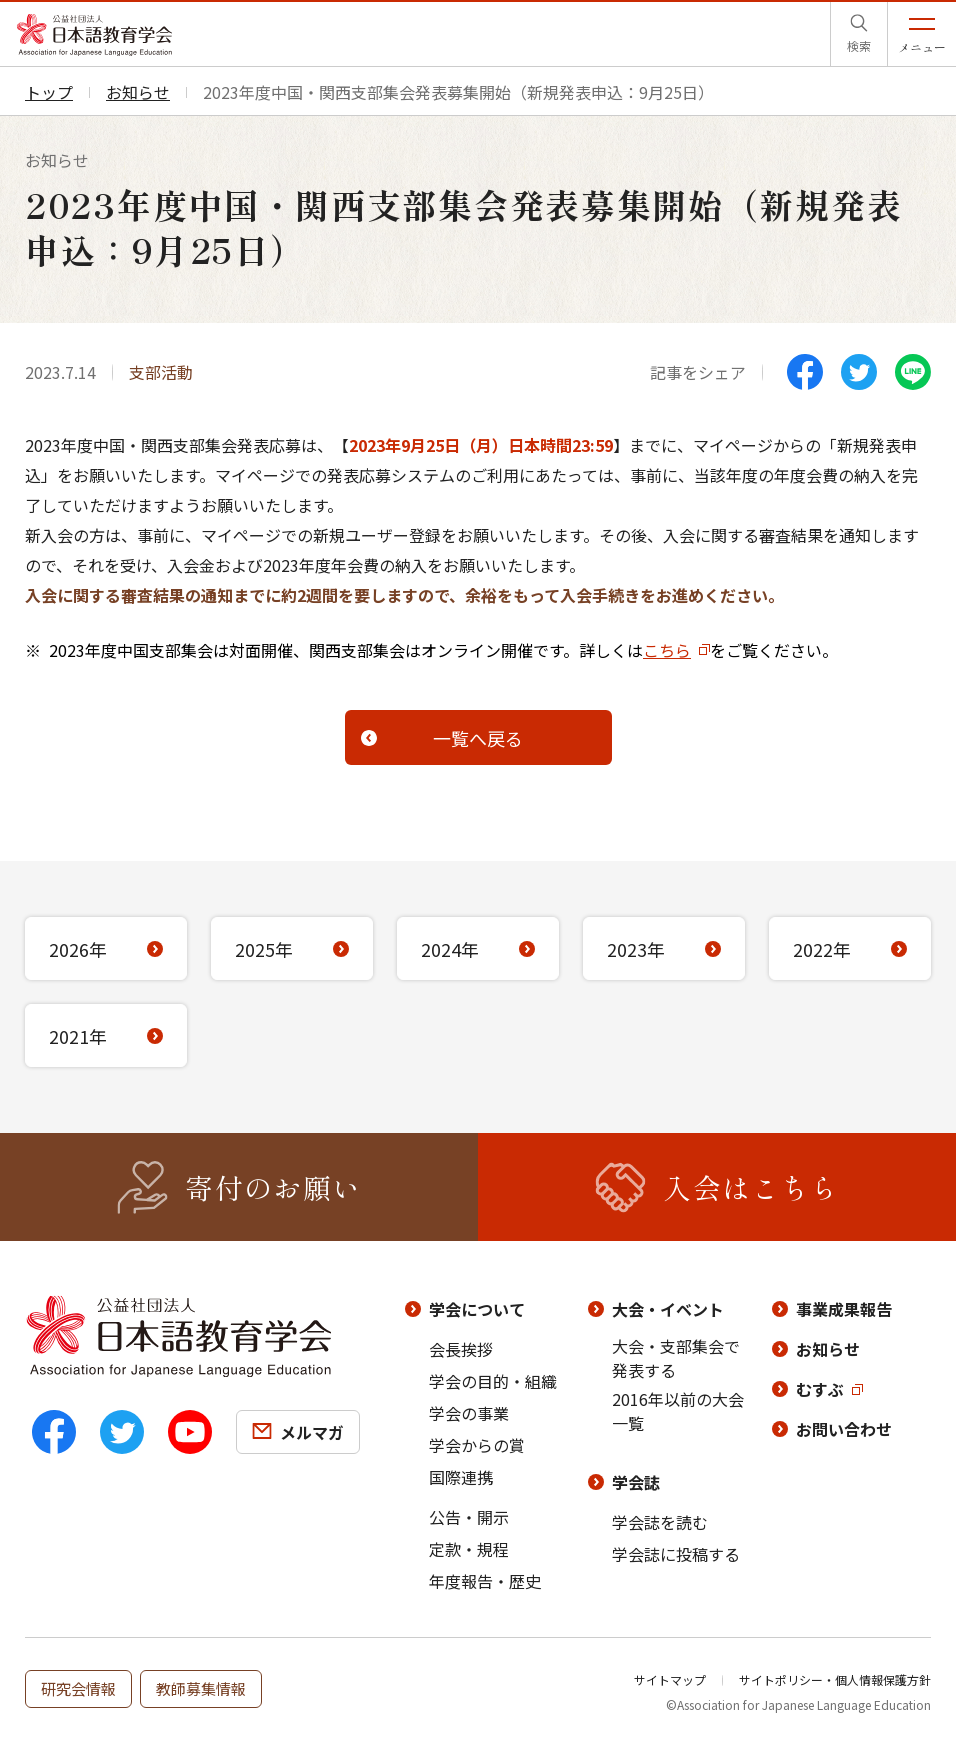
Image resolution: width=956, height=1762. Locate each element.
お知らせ (828, 1349)
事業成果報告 (844, 1309)
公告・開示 (469, 1517)
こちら (667, 650)
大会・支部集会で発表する (676, 1358)
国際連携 (461, 1477)
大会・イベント (668, 1309)
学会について (477, 1309)
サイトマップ (670, 1679)
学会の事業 (469, 1413)
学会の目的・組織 (493, 1381)
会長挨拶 (461, 1349)
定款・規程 (469, 1549)
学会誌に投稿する (676, 1554)
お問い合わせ (844, 1429)
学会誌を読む (660, 1522)
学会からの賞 (477, 1445)
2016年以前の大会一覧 (678, 1411)
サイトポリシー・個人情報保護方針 (835, 1679)
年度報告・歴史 (485, 1581)
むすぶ (820, 1389)
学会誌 (636, 1482)
